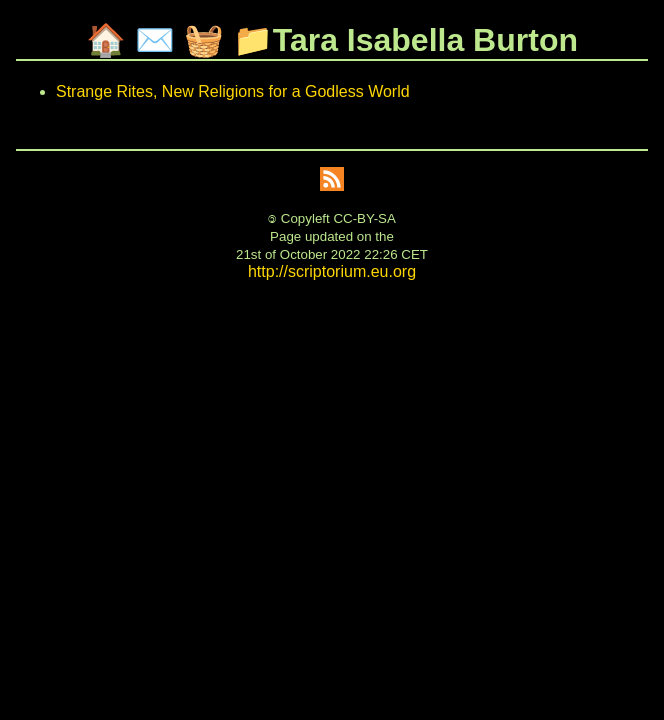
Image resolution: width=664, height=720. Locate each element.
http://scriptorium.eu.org (332, 271)
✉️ (155, 40)
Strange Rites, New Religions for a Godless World (233, 91)
